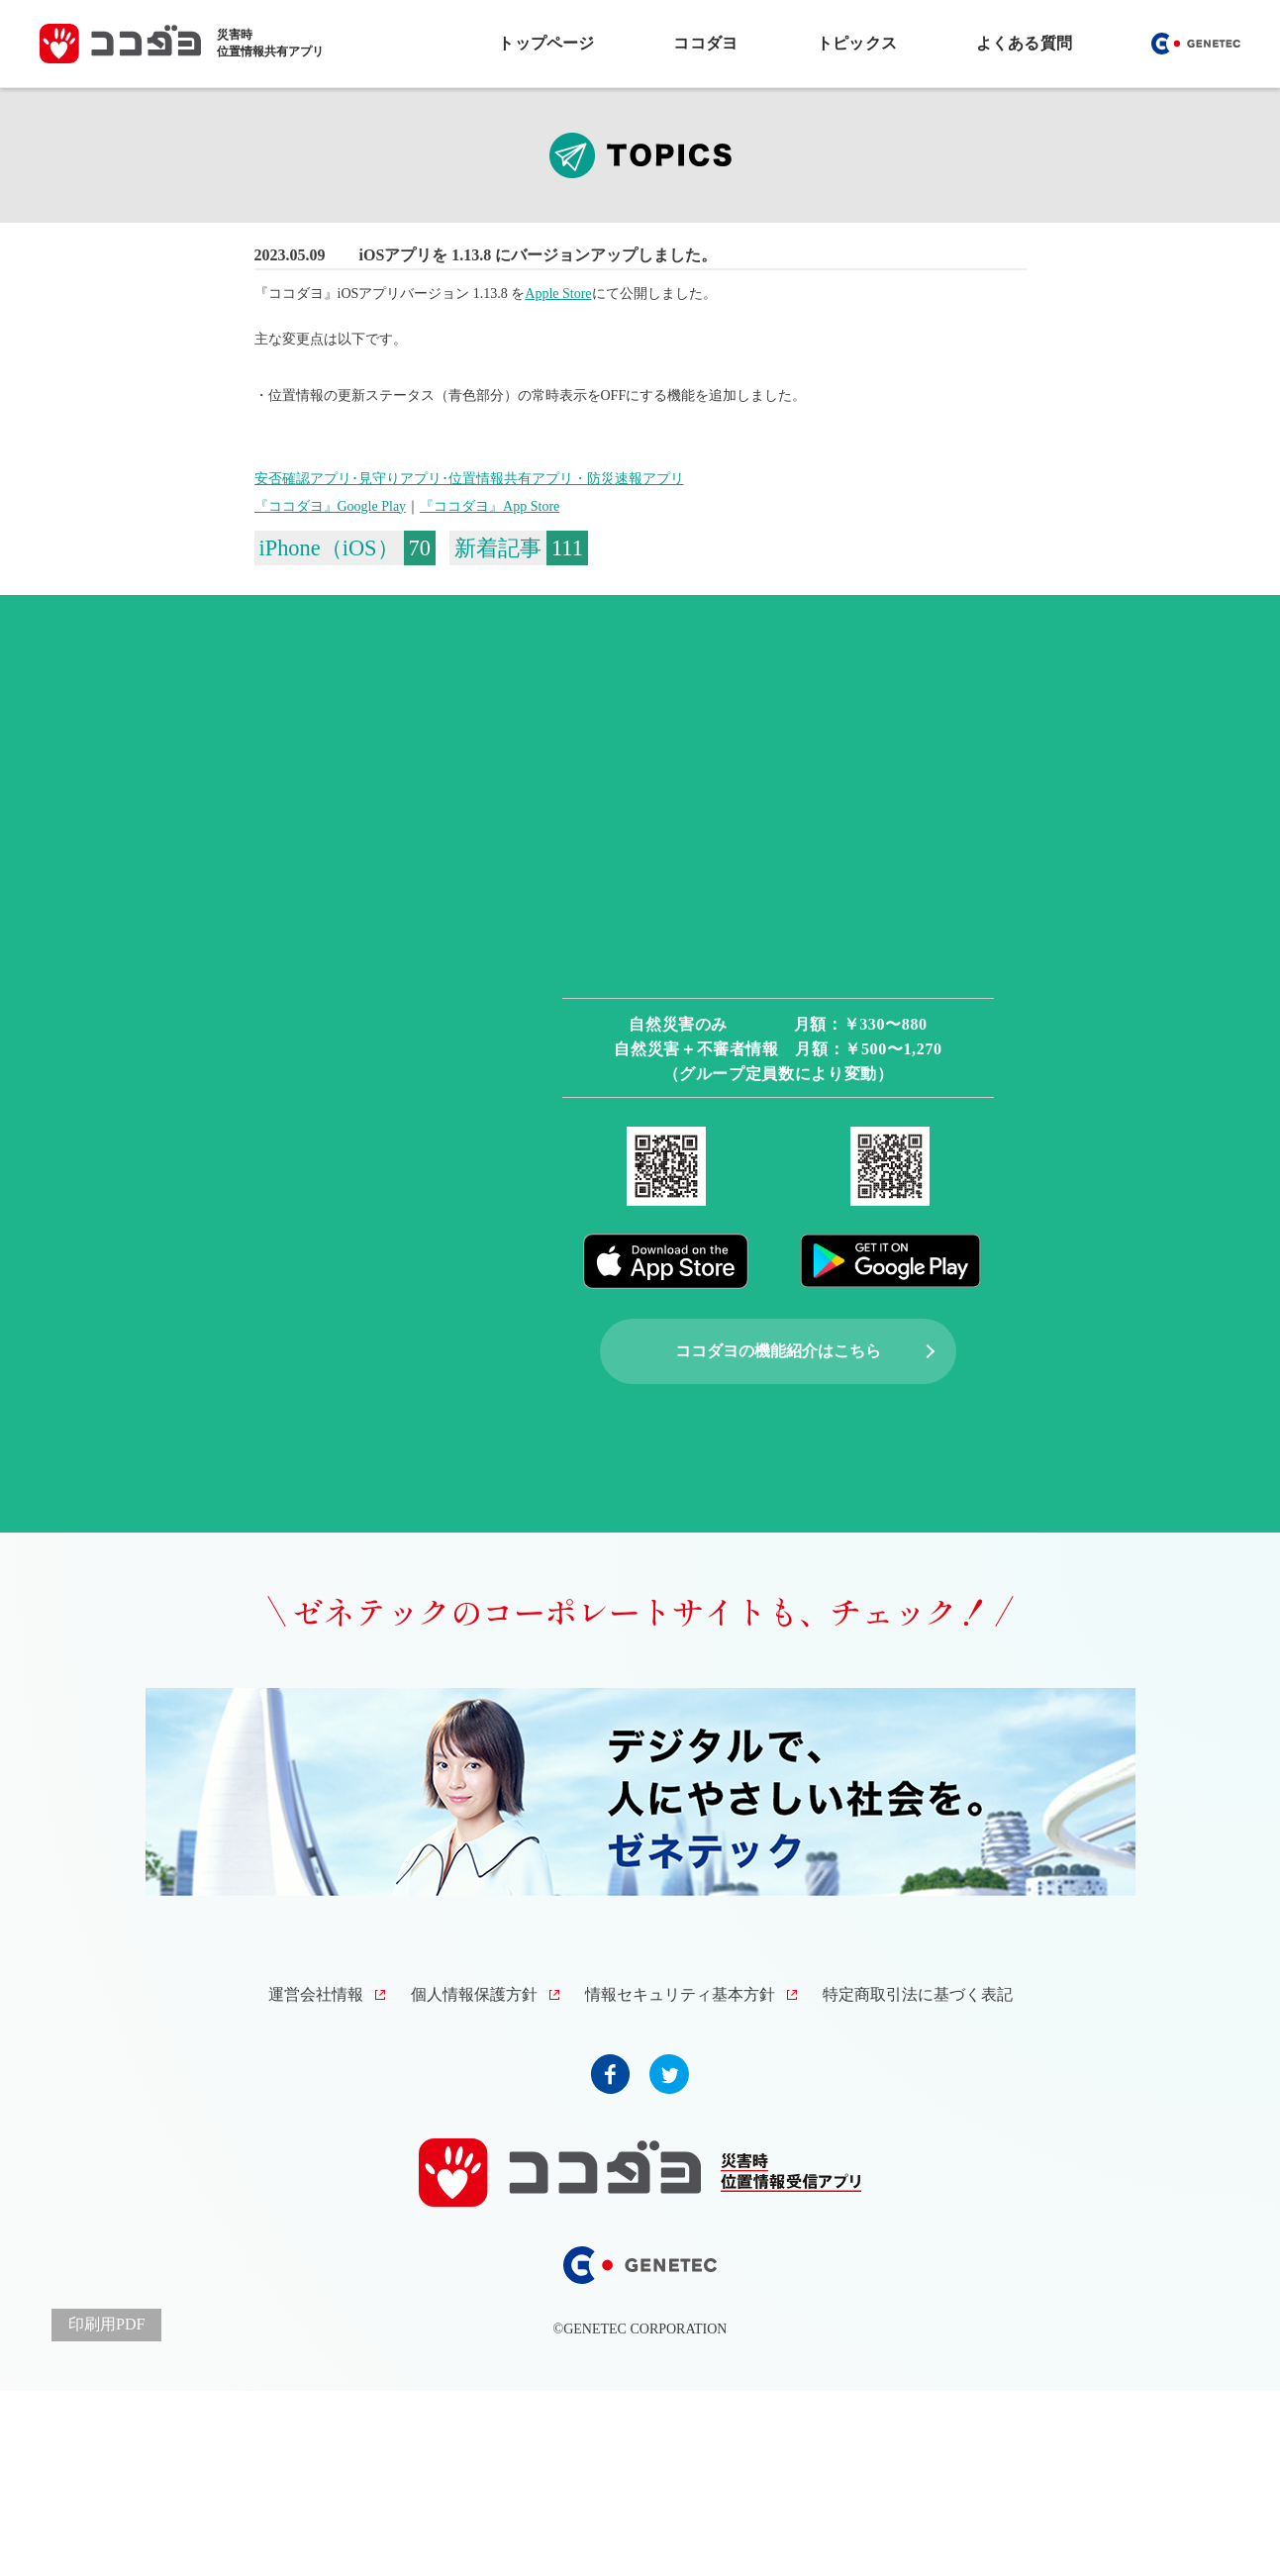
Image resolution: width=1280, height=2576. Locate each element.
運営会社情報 (315, 1994)
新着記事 (498, 548)
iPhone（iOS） (329, 548)
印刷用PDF (106, 2324)
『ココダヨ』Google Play (330, 506)
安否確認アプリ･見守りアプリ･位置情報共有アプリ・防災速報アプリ (469, 478)
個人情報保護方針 (474, 1994)
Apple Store (558, 293)
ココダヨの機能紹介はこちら (778, 1350)
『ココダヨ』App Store (489, 506)
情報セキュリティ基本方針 (680, 1994)
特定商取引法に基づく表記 (918, 1994)
